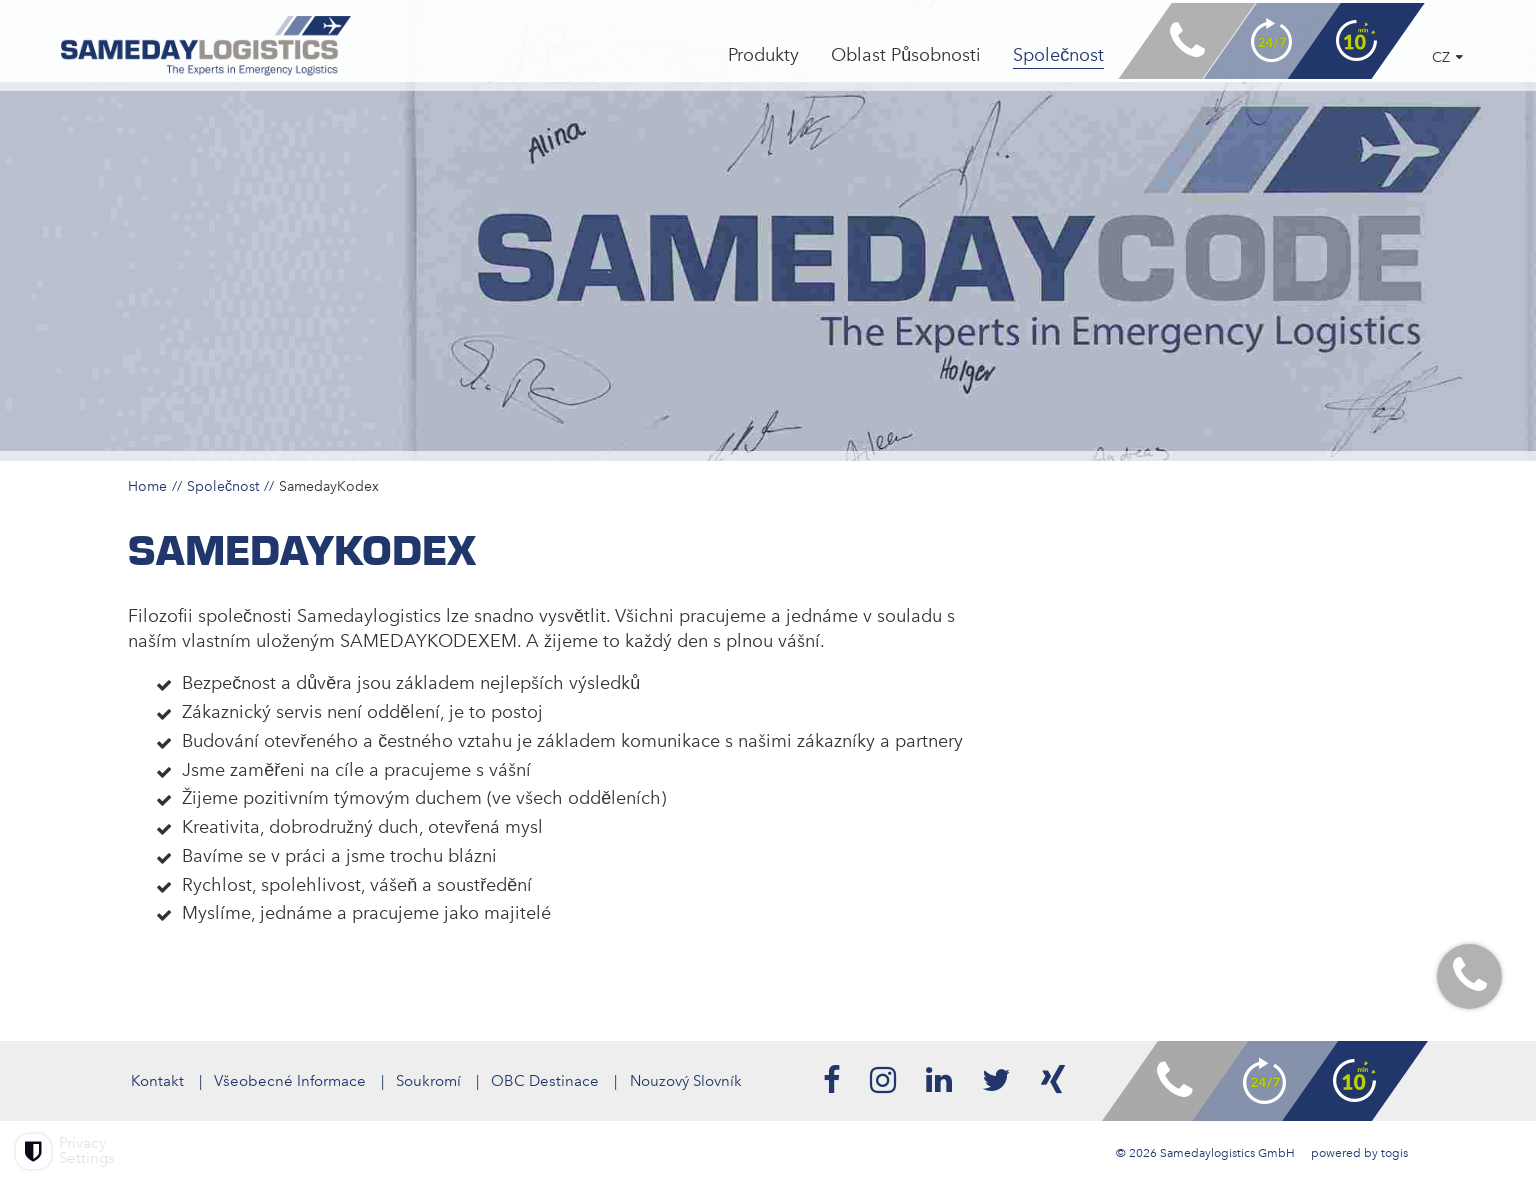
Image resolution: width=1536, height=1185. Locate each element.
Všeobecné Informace (289, 1081)
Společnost (223, 486)
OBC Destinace (548, 1081)
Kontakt (154, 1081)
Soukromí (429, 1081)
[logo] (216, 51)
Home (147, 486)
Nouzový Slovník (690, 1081)
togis (1394, 1153)
